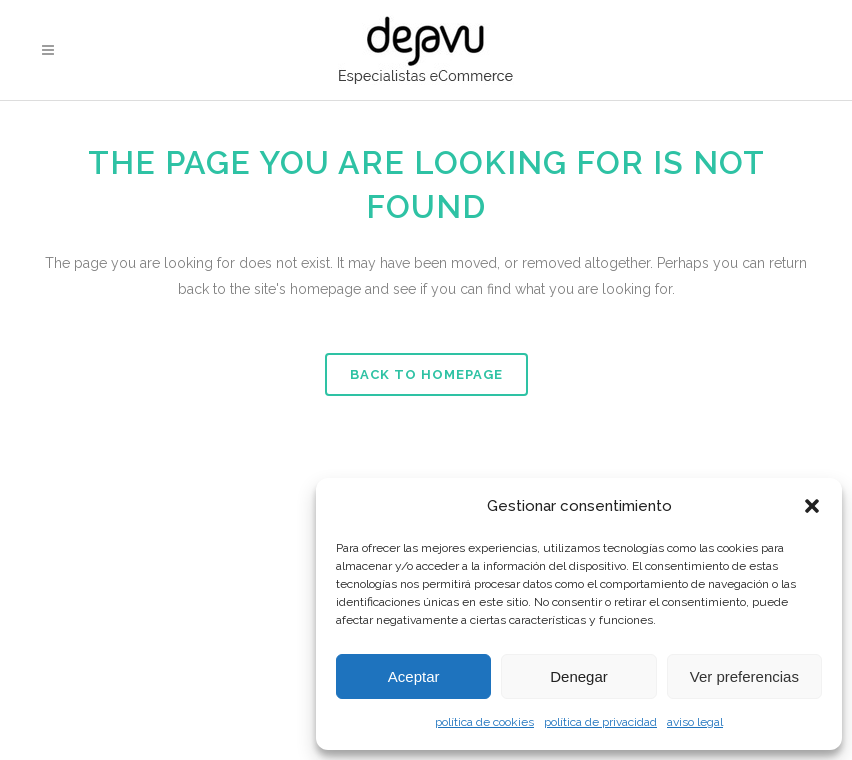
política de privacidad (600, 722)
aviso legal (695, 722)
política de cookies (484, 722)
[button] (812, 506)
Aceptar (414, 676)
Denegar (579, 676)
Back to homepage (426, 374)
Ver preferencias (744, 676)
